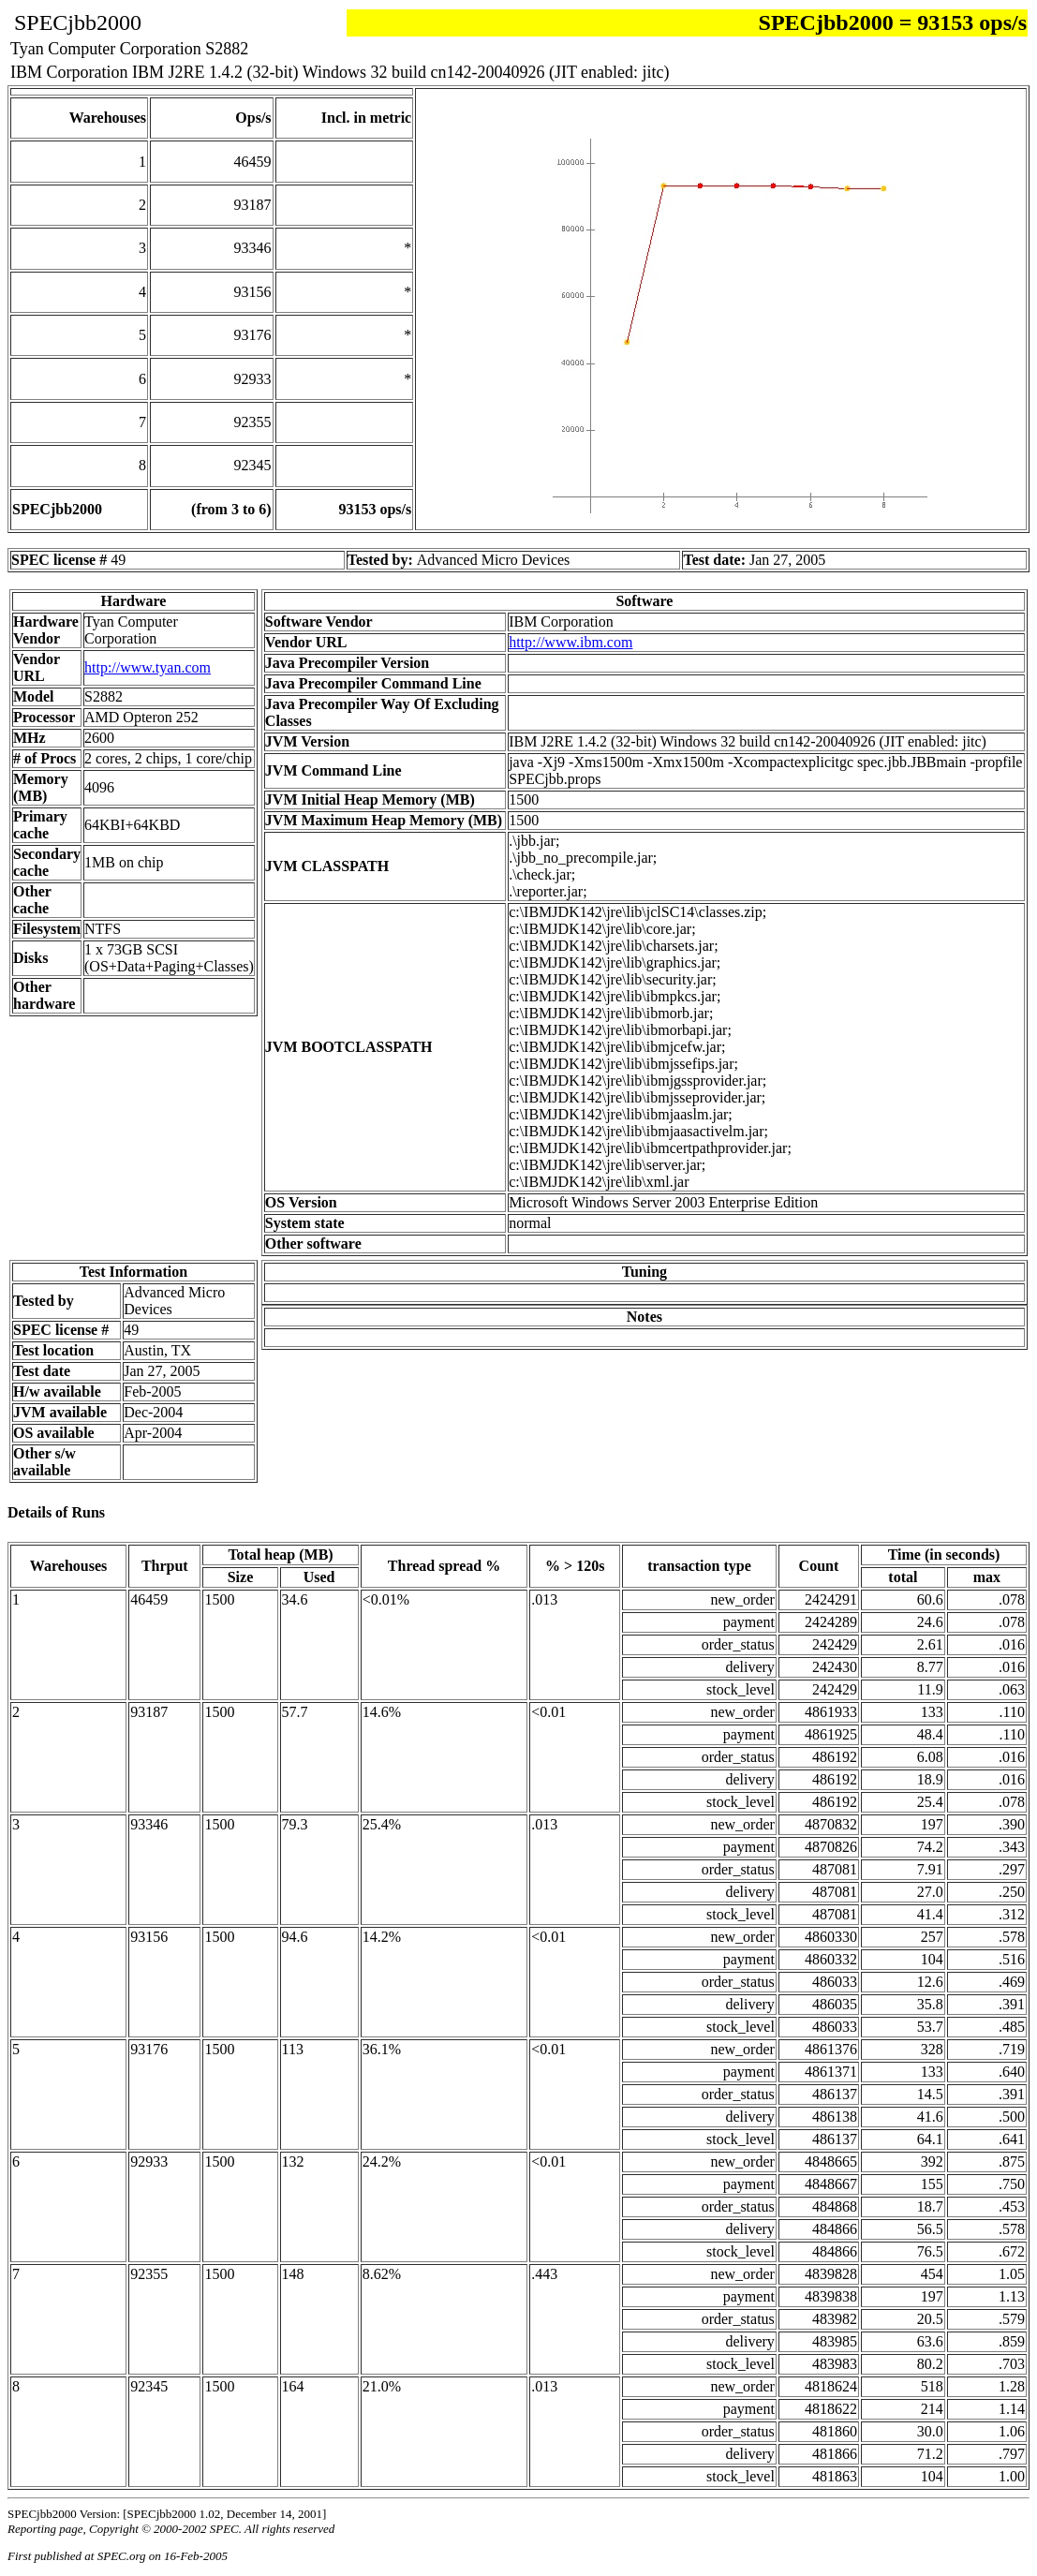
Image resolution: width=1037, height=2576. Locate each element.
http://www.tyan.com (147, 667)
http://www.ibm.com (570, 642)
